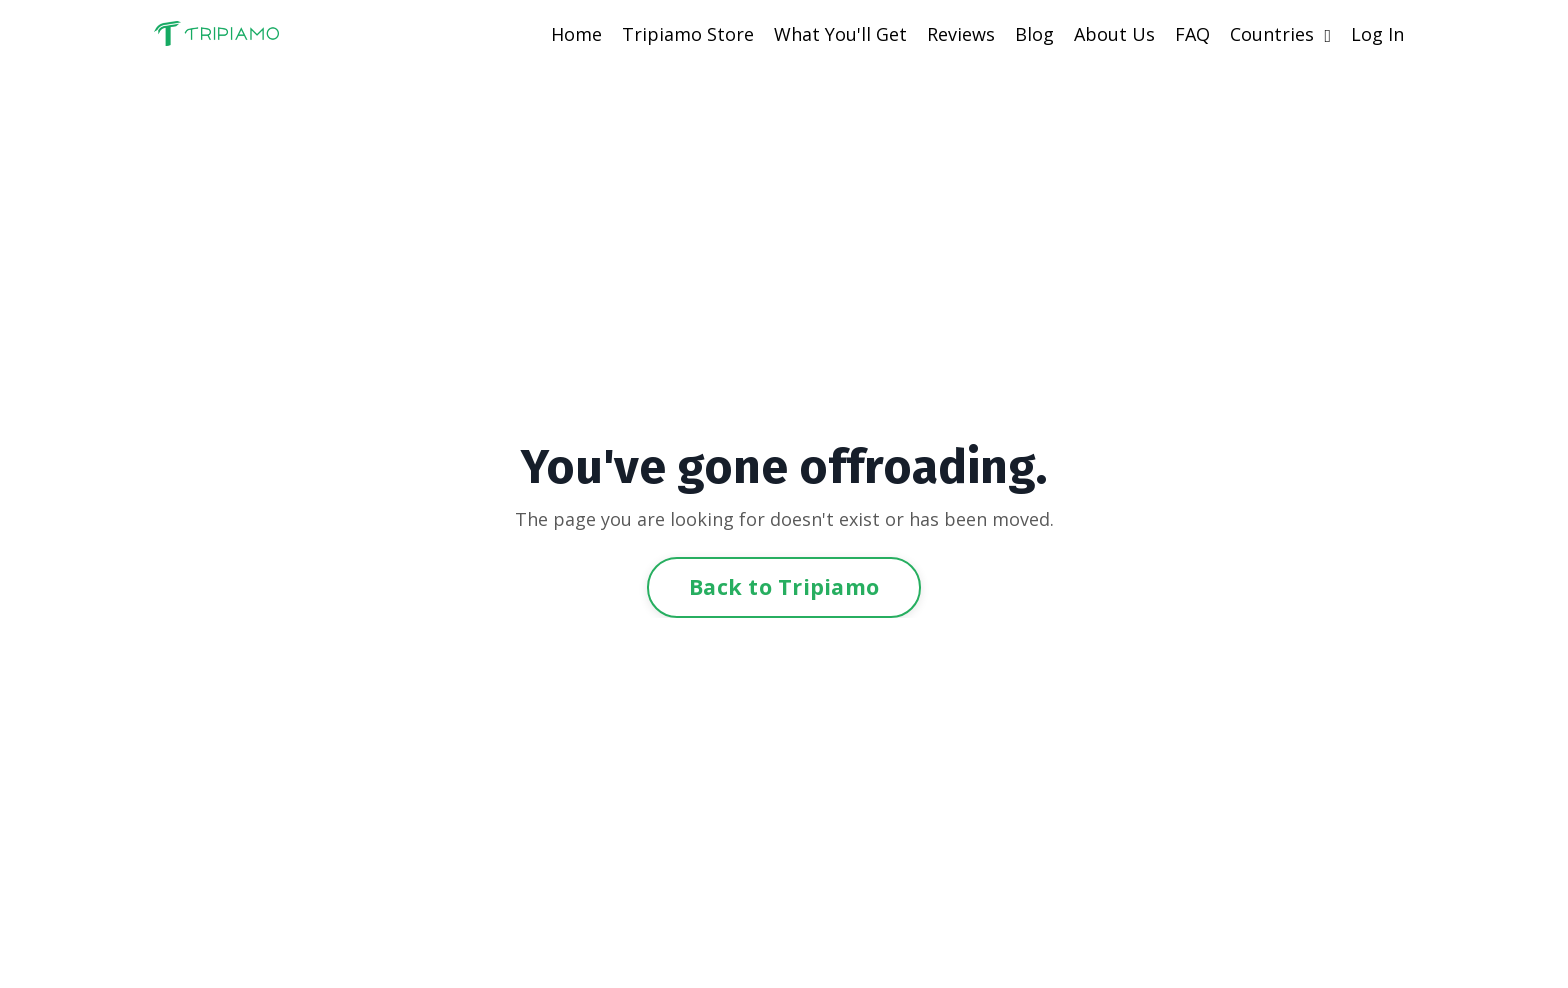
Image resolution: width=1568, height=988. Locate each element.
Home (576, 34)
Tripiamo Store (688, 34)
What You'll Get (840, 34)
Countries (1280, 34)
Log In (1377, 34)
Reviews (961, 34)
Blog (1034, 34)
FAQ (1192, 34)
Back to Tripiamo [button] (784, 586)
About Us (1114, 34)
